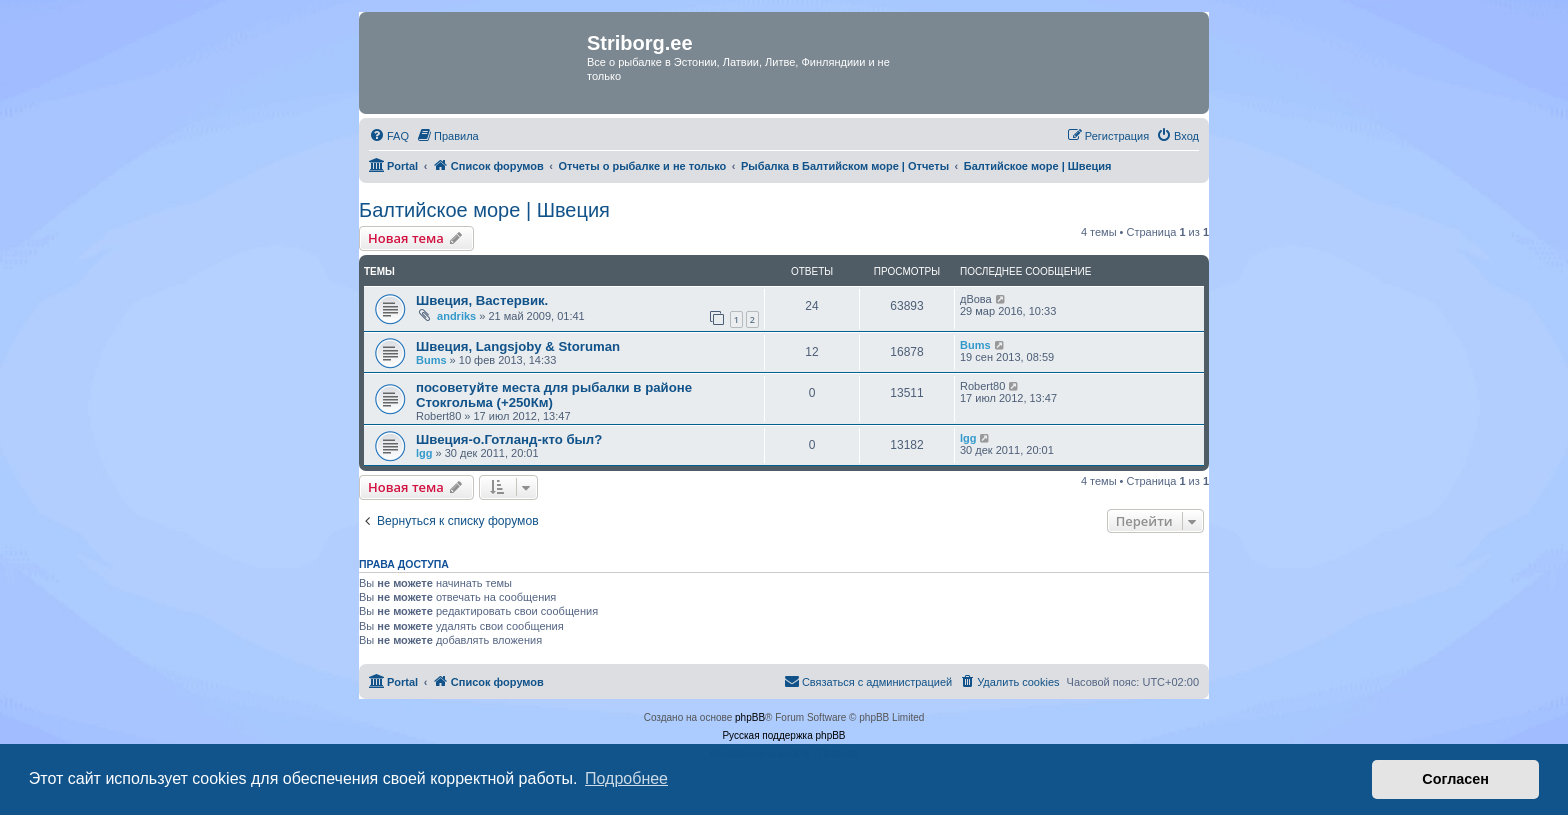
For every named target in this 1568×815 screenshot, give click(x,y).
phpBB (750, 717)
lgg (424, 453)
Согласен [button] (1455, 779)
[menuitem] (389, 136)
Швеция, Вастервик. (482, 300)
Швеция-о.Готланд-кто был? (509, 439)
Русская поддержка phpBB (783, 735)
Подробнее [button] (626, 778)
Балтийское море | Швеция (484, 210)
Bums (431, 360)
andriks (456, 316)
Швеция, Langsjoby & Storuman (518, 346)
